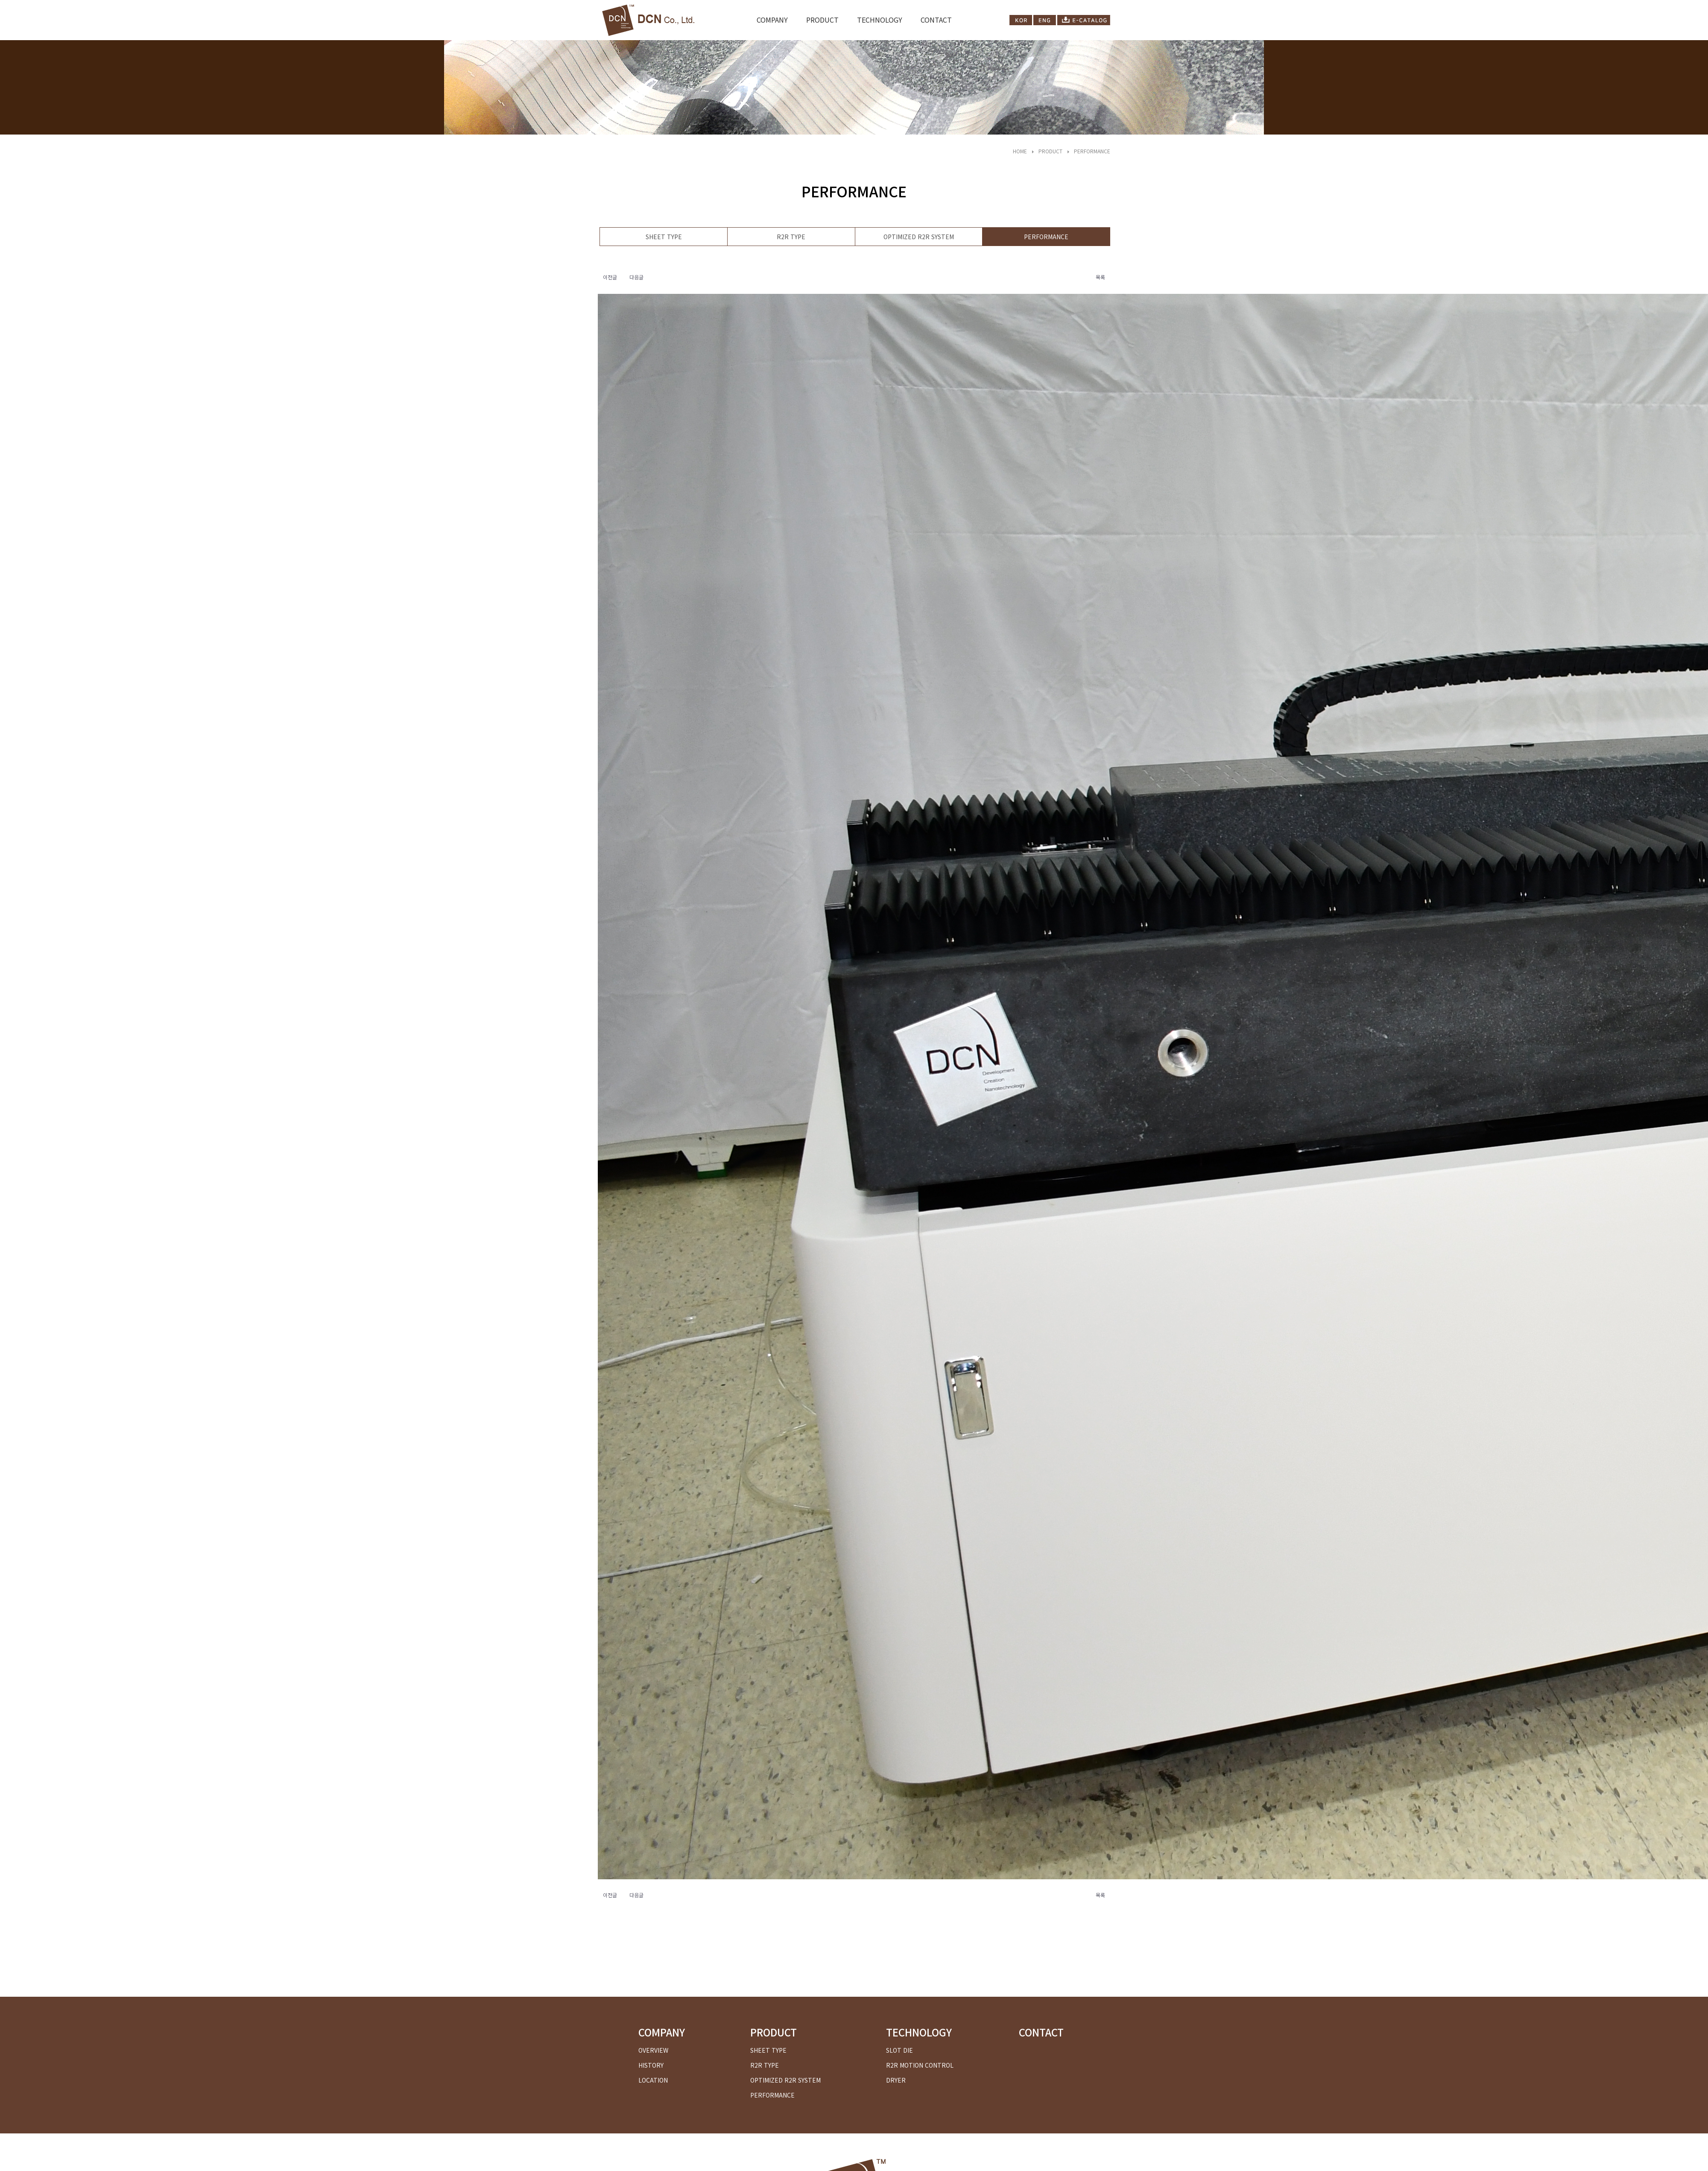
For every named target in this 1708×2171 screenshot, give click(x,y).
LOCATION (653, 2080)
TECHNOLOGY (879, 20)
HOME (1020, 151)
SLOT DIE (899, 2050)
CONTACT (936, 20)
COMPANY (772, 20)
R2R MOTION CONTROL (919, 2065)
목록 (1100, 277)
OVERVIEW (653, 2050)
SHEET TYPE (664, 236)
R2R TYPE (791, 236)
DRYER (896, 2080)
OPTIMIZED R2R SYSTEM (918, 236)
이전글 (610, 277)
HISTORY (651, 2065)
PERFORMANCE (1092, 151)
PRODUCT (822, 20)
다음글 (636, 277)
